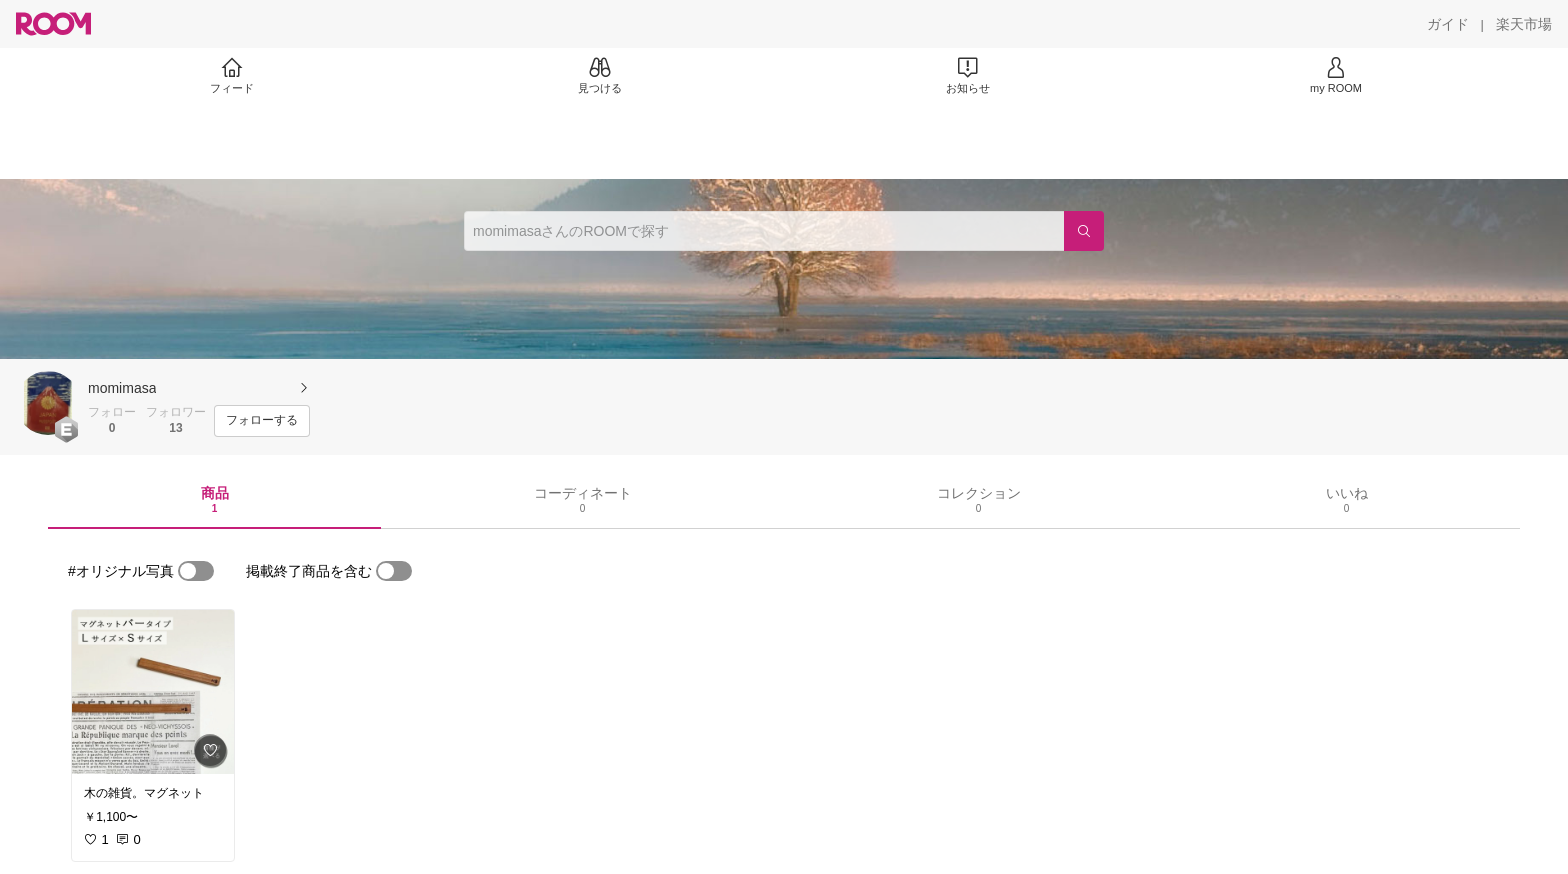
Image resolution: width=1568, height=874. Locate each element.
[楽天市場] (1524, 24)
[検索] (1084, 231)
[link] (153, 692)
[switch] (196, 571)
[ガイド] (1448, 24)
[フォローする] (262, 421)
